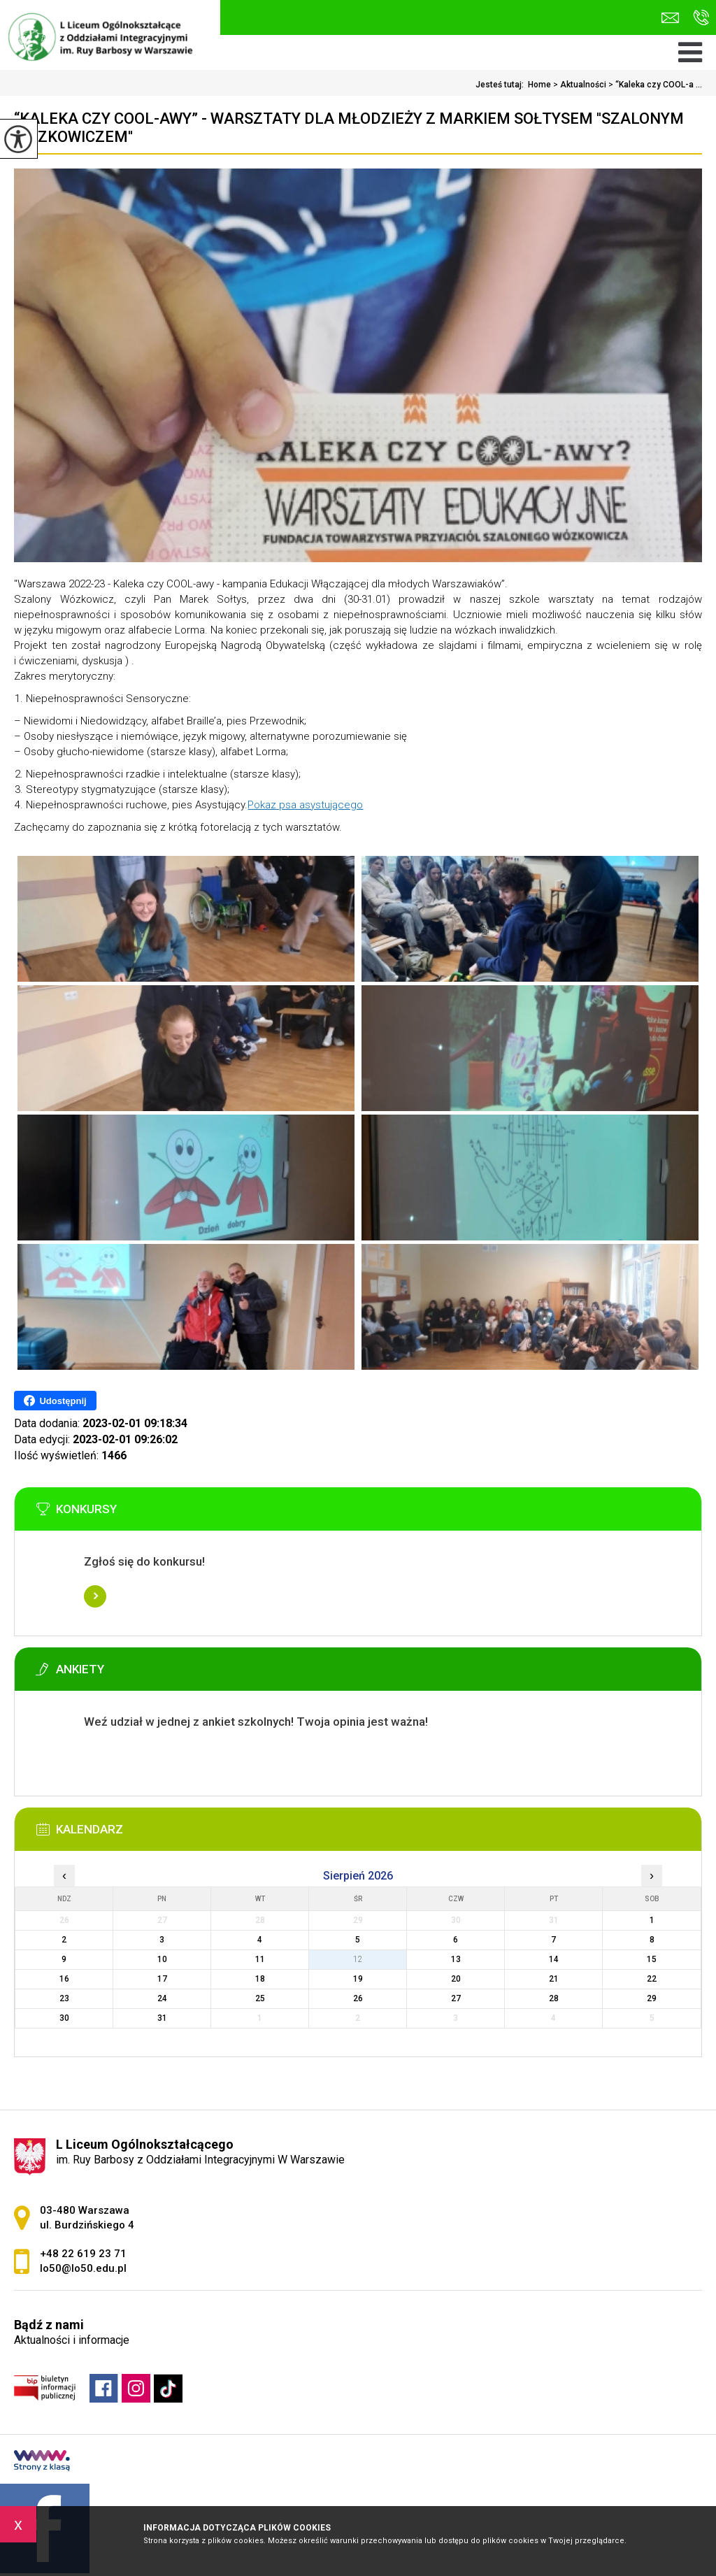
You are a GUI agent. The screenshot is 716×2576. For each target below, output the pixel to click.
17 (162, 1979)
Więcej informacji (95, 1596)
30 (64, 2018)
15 (652, 1959)
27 (456, 1998)
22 (652, 1979)
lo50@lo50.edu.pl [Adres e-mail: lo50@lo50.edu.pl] (83, 2268)
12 (358, 1959)
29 (652, 1998)
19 (358, 1979)
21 (554, 1979)
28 (554, 1998)
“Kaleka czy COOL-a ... (654, 84)
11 (260, 1959)
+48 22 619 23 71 (701, 17)
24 (162, 1998)
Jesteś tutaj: (501, 84)
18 (260, 1979)
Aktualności (578, 84)
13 (456, 1959)
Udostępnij (55, 1400)
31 (162, 2018)
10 (162, 1959)
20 (456, 1979)
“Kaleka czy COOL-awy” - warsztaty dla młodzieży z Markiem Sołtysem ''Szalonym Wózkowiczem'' (349, 127)
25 (260, 1998)
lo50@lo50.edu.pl (670, 18)
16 (64, 1979)
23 (64, 1998)
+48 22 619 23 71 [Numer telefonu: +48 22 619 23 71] (83, 2253)
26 (358, 1998)
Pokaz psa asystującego (305, 805)
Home (539, 84)
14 (554, 1959)
